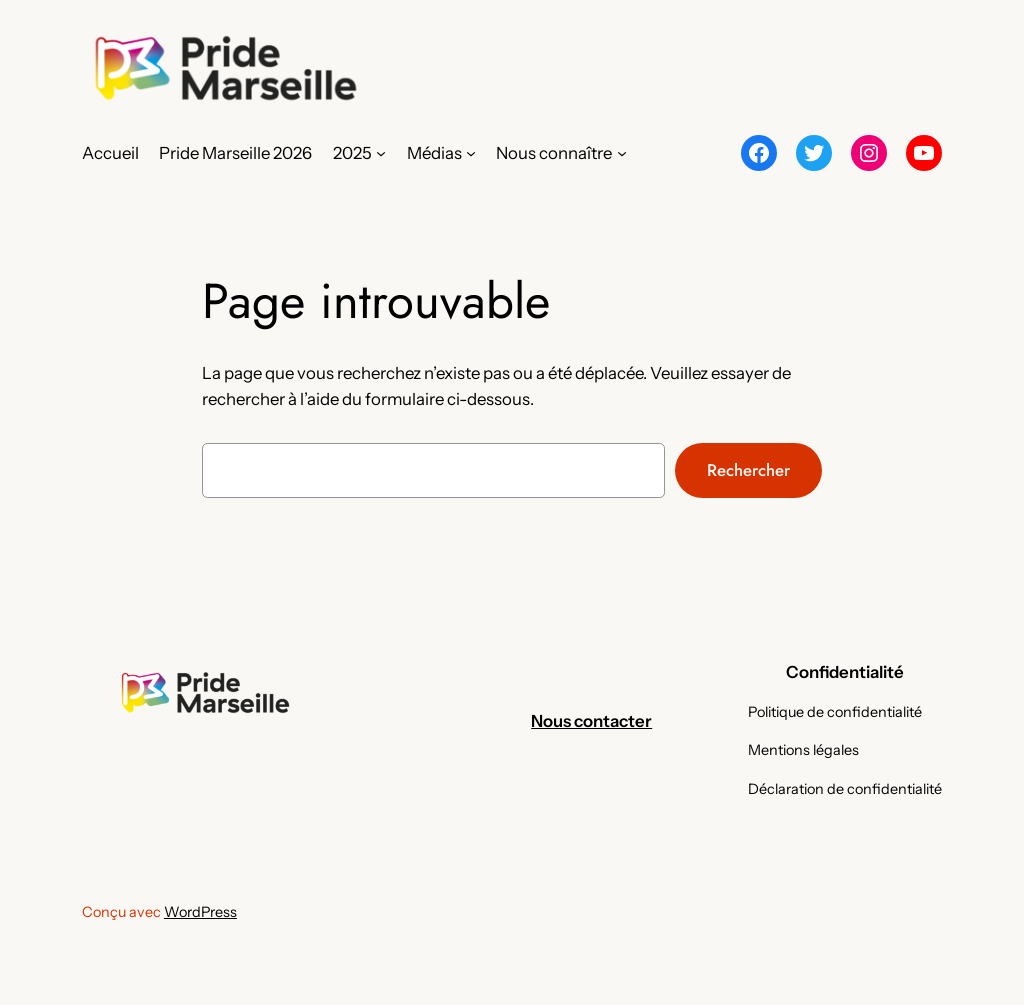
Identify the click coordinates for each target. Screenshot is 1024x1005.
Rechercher (748, 470)
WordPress (200, 912)
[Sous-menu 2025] (381, 153)
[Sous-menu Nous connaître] (622, 153)
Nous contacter (591, 721)
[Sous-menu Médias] (471, 153)
